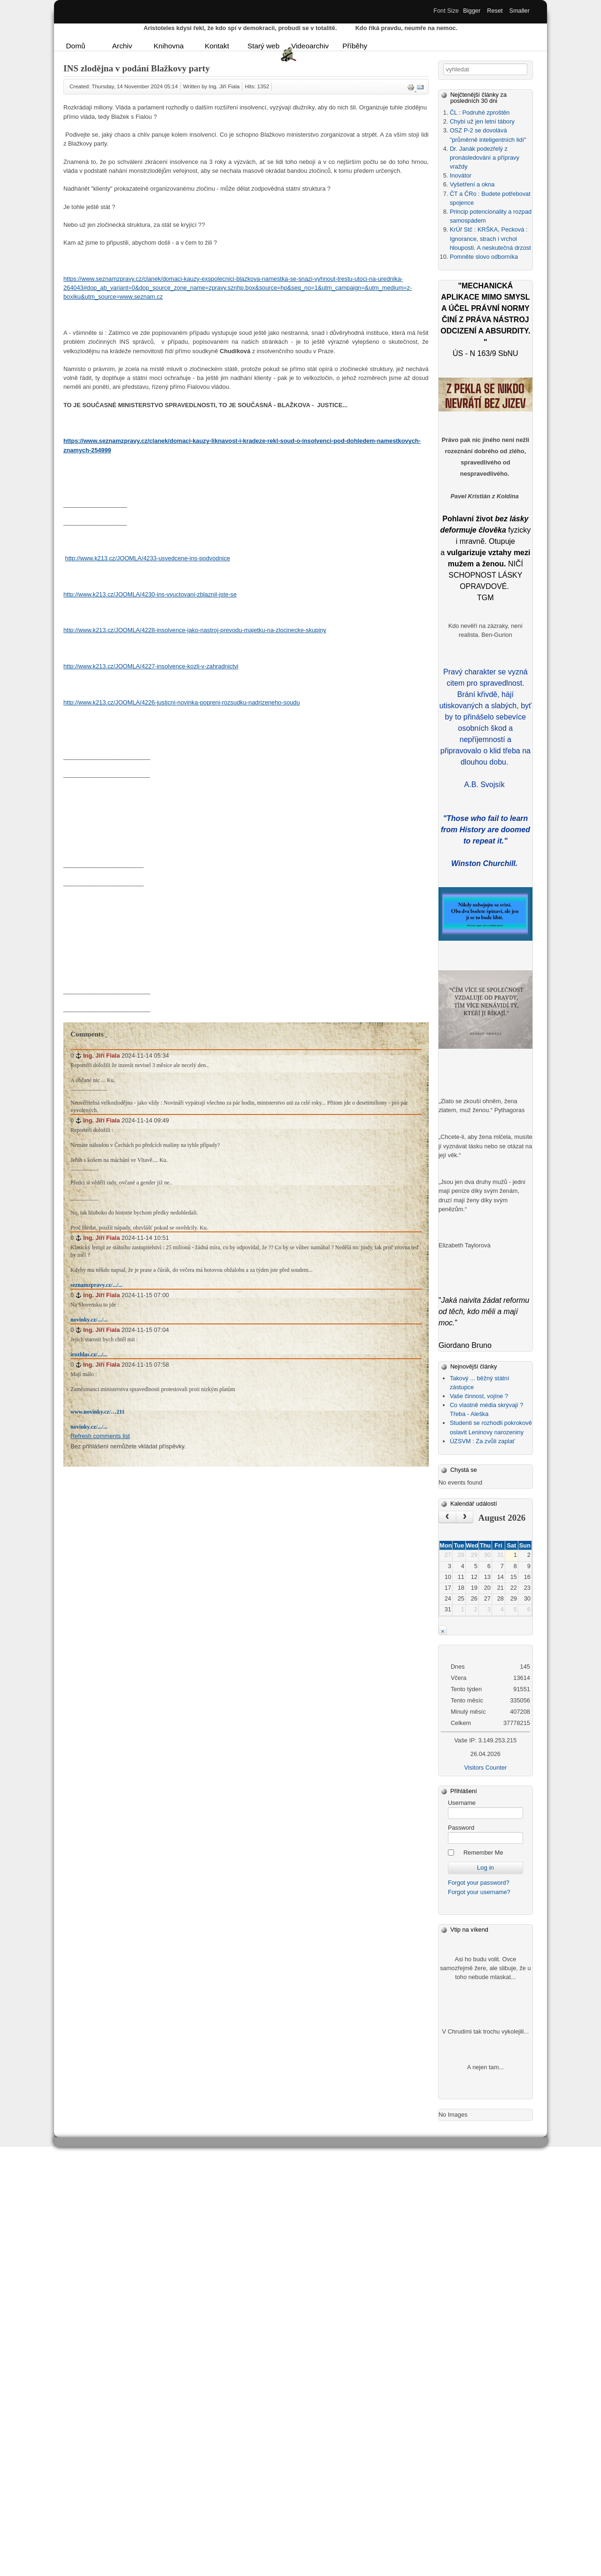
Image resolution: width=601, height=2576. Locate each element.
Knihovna (169, 46)
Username (462, 1802)
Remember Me (483, 1852)
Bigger (471, 10)
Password (461, 1827)
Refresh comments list (100, 1435)
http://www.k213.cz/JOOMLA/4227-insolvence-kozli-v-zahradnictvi (151, 666)
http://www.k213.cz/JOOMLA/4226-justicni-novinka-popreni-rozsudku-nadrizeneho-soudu (181, 702)
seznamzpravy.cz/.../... (96, 1285)
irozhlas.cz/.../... (89, 1354)
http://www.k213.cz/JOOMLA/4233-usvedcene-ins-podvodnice (147, 558)
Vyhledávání (443, 63)
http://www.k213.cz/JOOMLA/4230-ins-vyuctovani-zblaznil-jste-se (150, 594)
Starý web (263, 46)
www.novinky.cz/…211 (97, 1411)
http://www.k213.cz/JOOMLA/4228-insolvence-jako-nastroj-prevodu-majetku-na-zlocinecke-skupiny (194, 630)
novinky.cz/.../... (89, 1319)
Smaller (519, 10)
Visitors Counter (485, 1767)
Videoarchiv (308, 46)
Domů (75, 46)
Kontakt (217, 46)
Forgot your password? (478, 1882)
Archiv (122, 46)
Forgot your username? (479, 1891)
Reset (494, 10)
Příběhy (354, 46)
